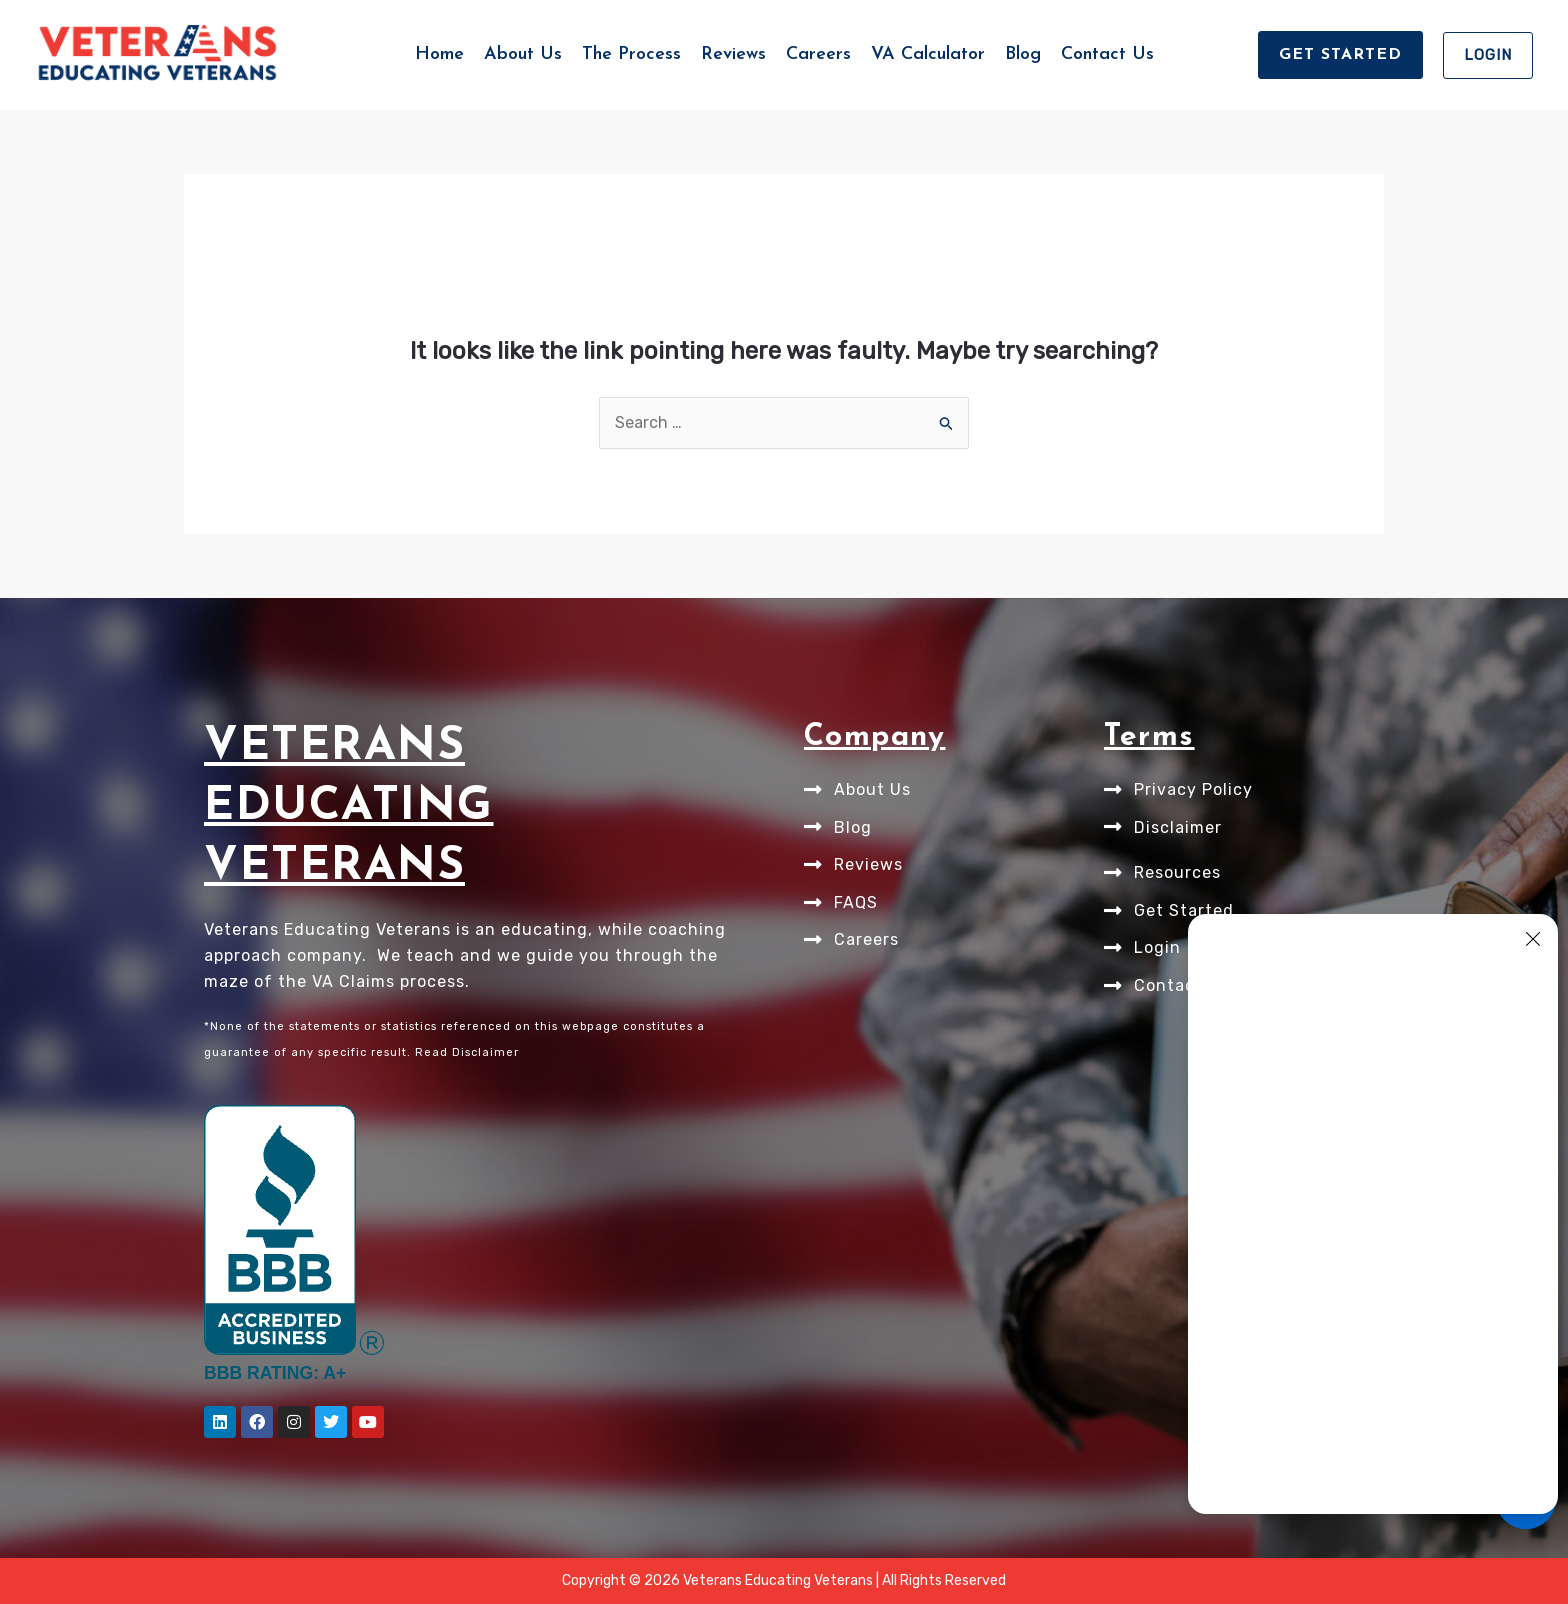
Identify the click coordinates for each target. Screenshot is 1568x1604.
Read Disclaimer (467, 1052)
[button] (1340, 55)
